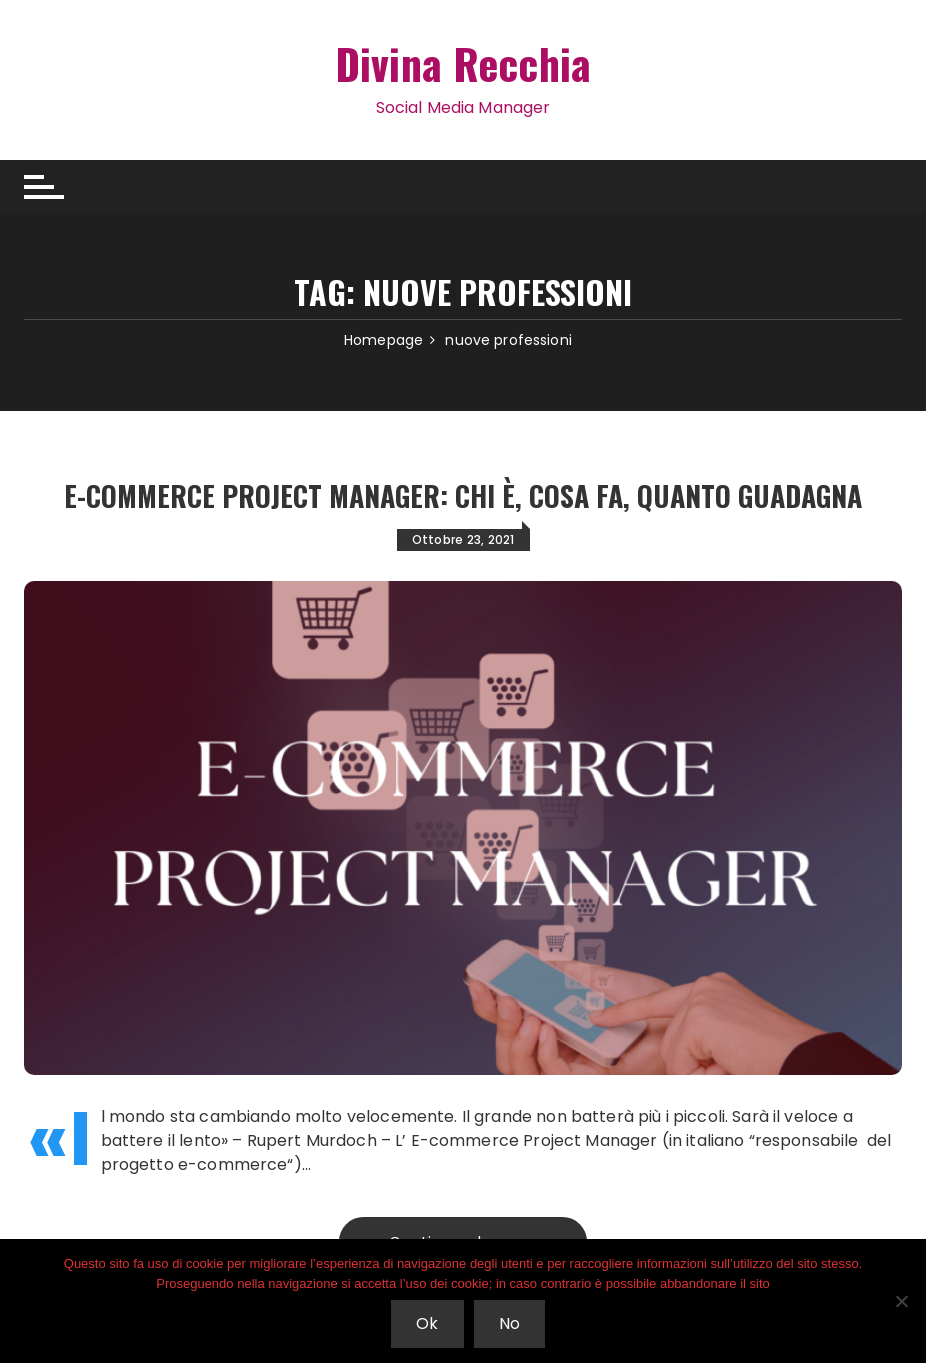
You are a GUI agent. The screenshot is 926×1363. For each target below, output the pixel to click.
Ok (427, 1323)
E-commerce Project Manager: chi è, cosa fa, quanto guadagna (463, 495)
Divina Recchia (463, 63)
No (509, 1323)
